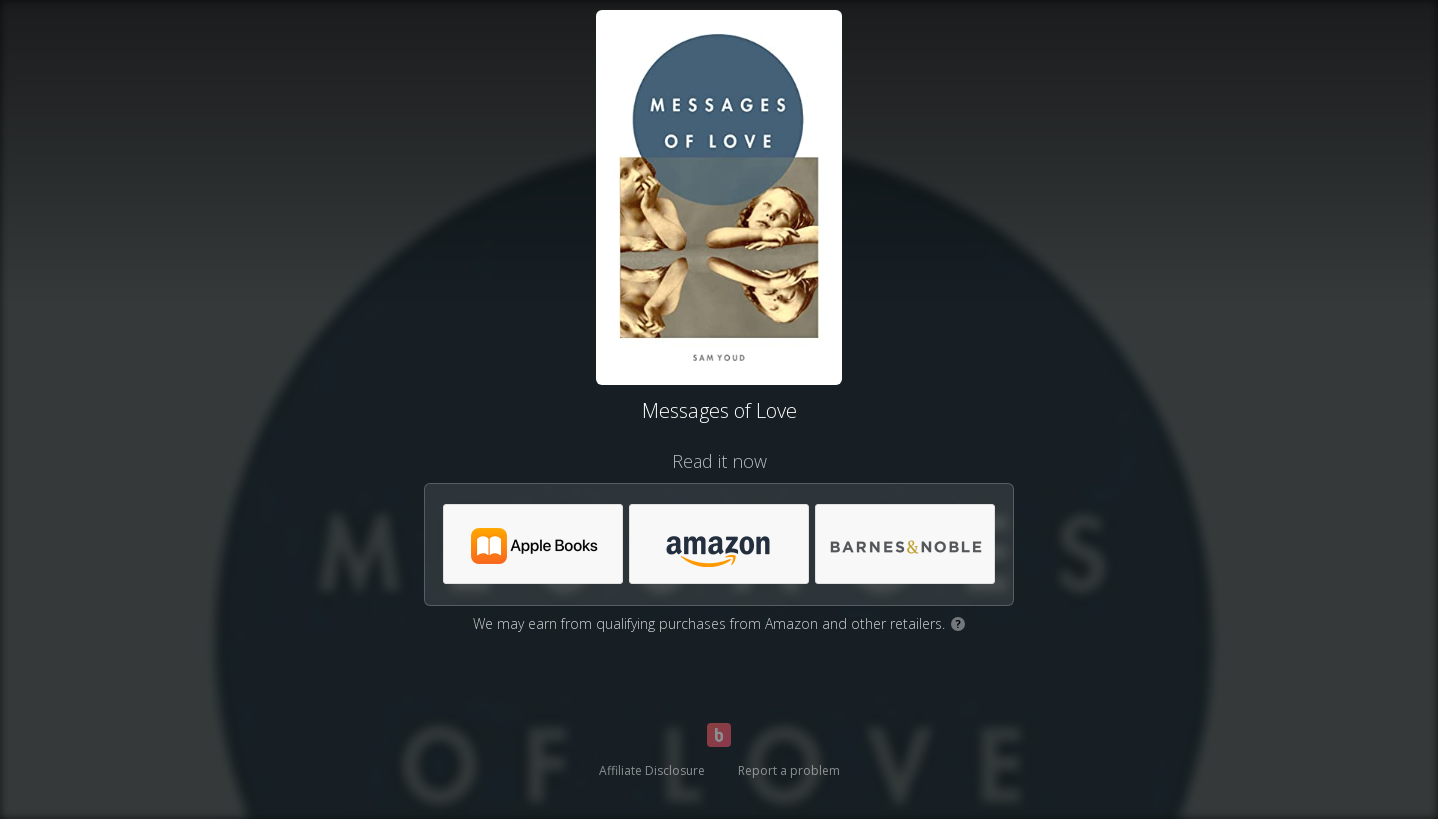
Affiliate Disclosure (652, 770)
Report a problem (789, 770)
